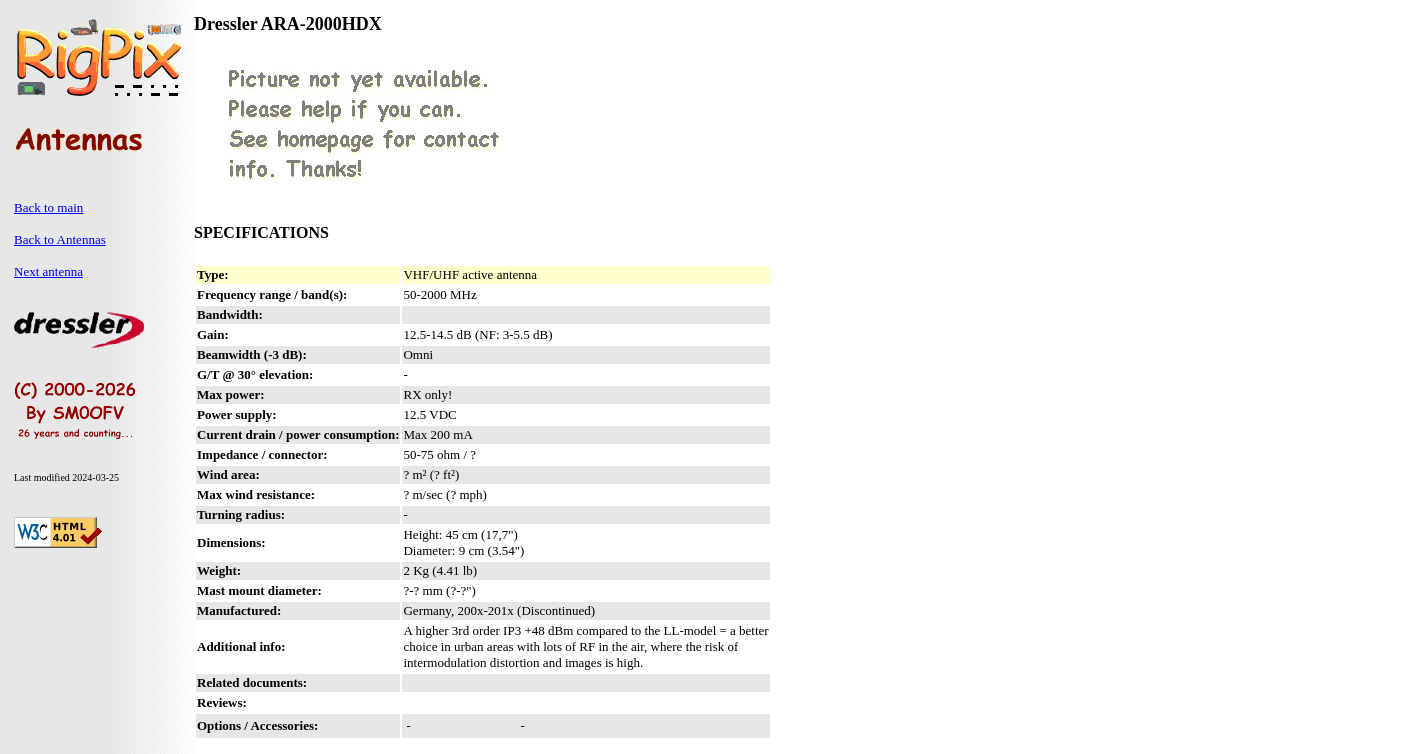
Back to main (48, 207)
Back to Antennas (60, 239)
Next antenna (48, 271)
